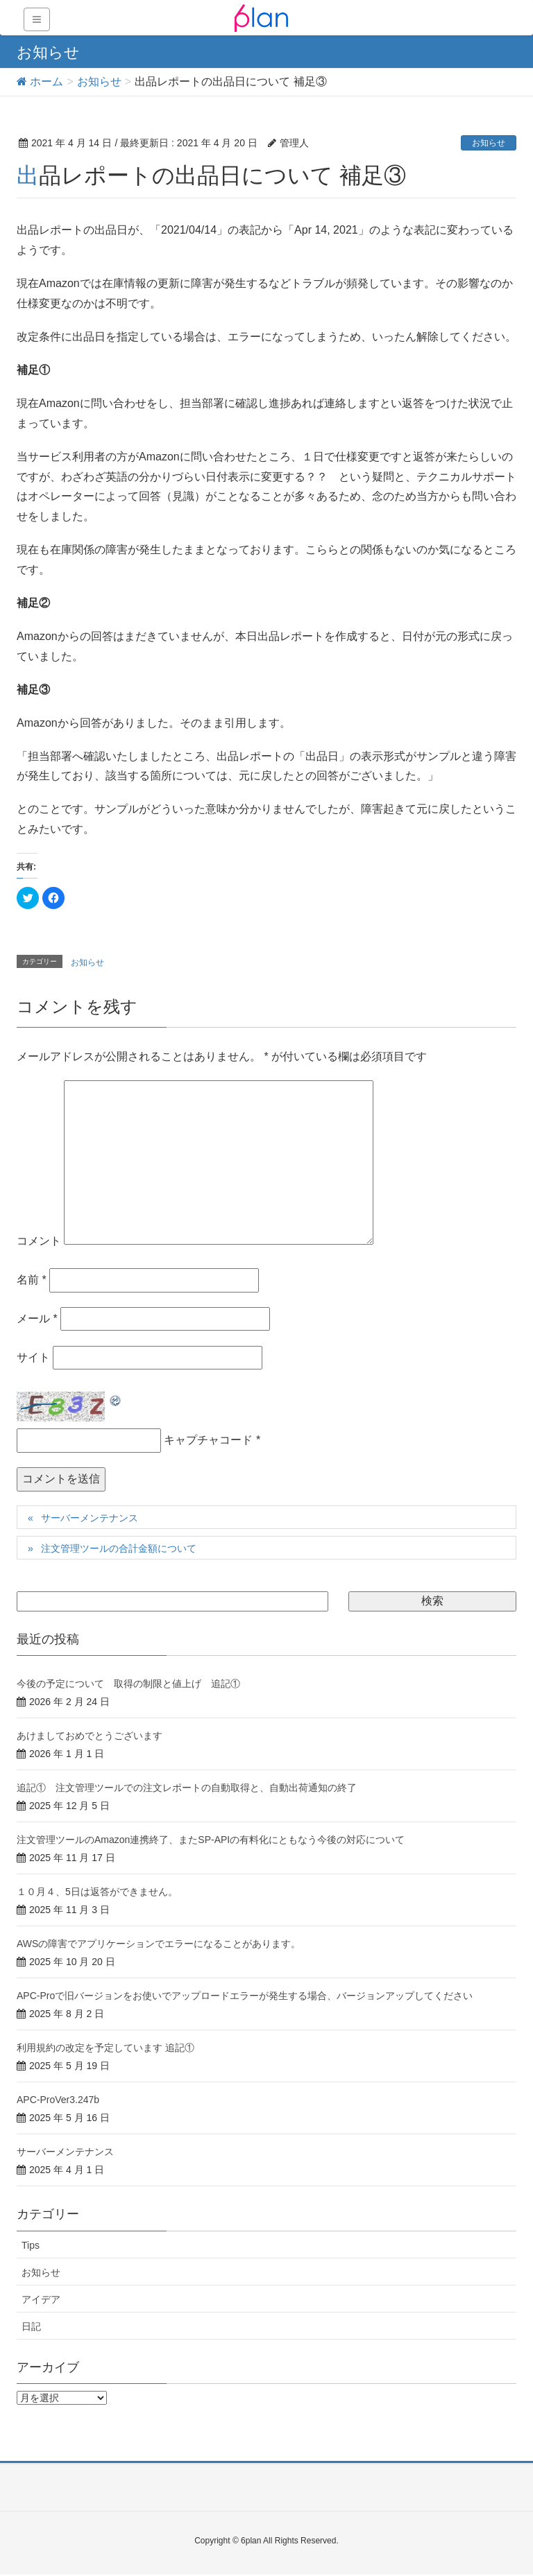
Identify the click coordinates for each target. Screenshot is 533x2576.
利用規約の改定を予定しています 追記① (105, 2047)
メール (37, 1318)
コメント (39, 1241)
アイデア (41, 2299)
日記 (31, 2326)
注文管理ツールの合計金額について (118, 1548)
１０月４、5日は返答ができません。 (97, 1891)
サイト (33, 1357)
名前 (31, 1280)
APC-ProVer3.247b (58, 2099)
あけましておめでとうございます (89, 1735)
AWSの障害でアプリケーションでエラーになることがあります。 (159, 1943)
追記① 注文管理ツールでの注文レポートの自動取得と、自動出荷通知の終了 (187, 1787)
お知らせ (488, 143)
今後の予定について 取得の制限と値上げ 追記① (128, 1683)
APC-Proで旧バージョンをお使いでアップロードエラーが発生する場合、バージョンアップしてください (245, 1995)
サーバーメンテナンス (89, 1517)
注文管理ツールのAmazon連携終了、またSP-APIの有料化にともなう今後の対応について (211, 1839)
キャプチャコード (208, 1440)
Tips (31, 2245)
